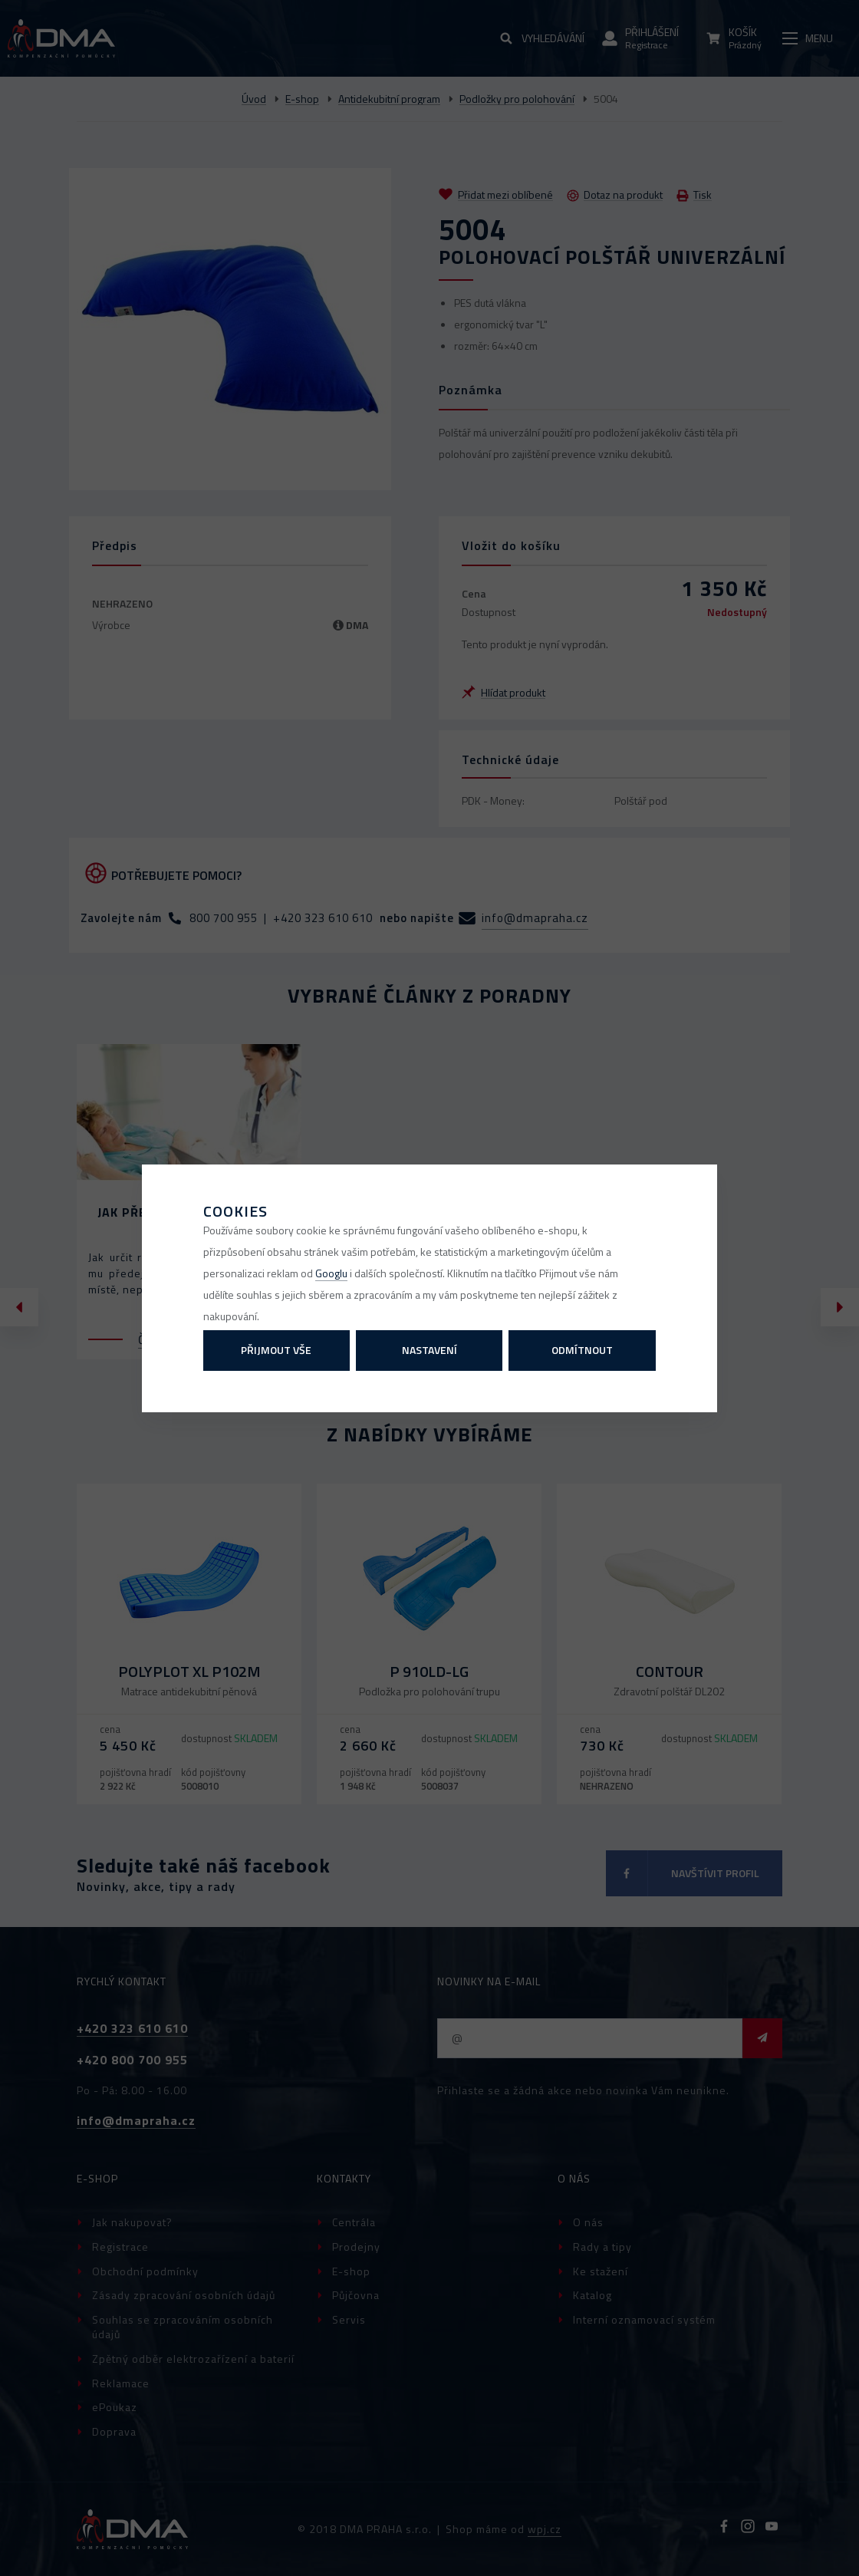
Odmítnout (582, 1350)
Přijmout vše (276, 1350)
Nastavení (429, 1350)
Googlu (331, 1273)
